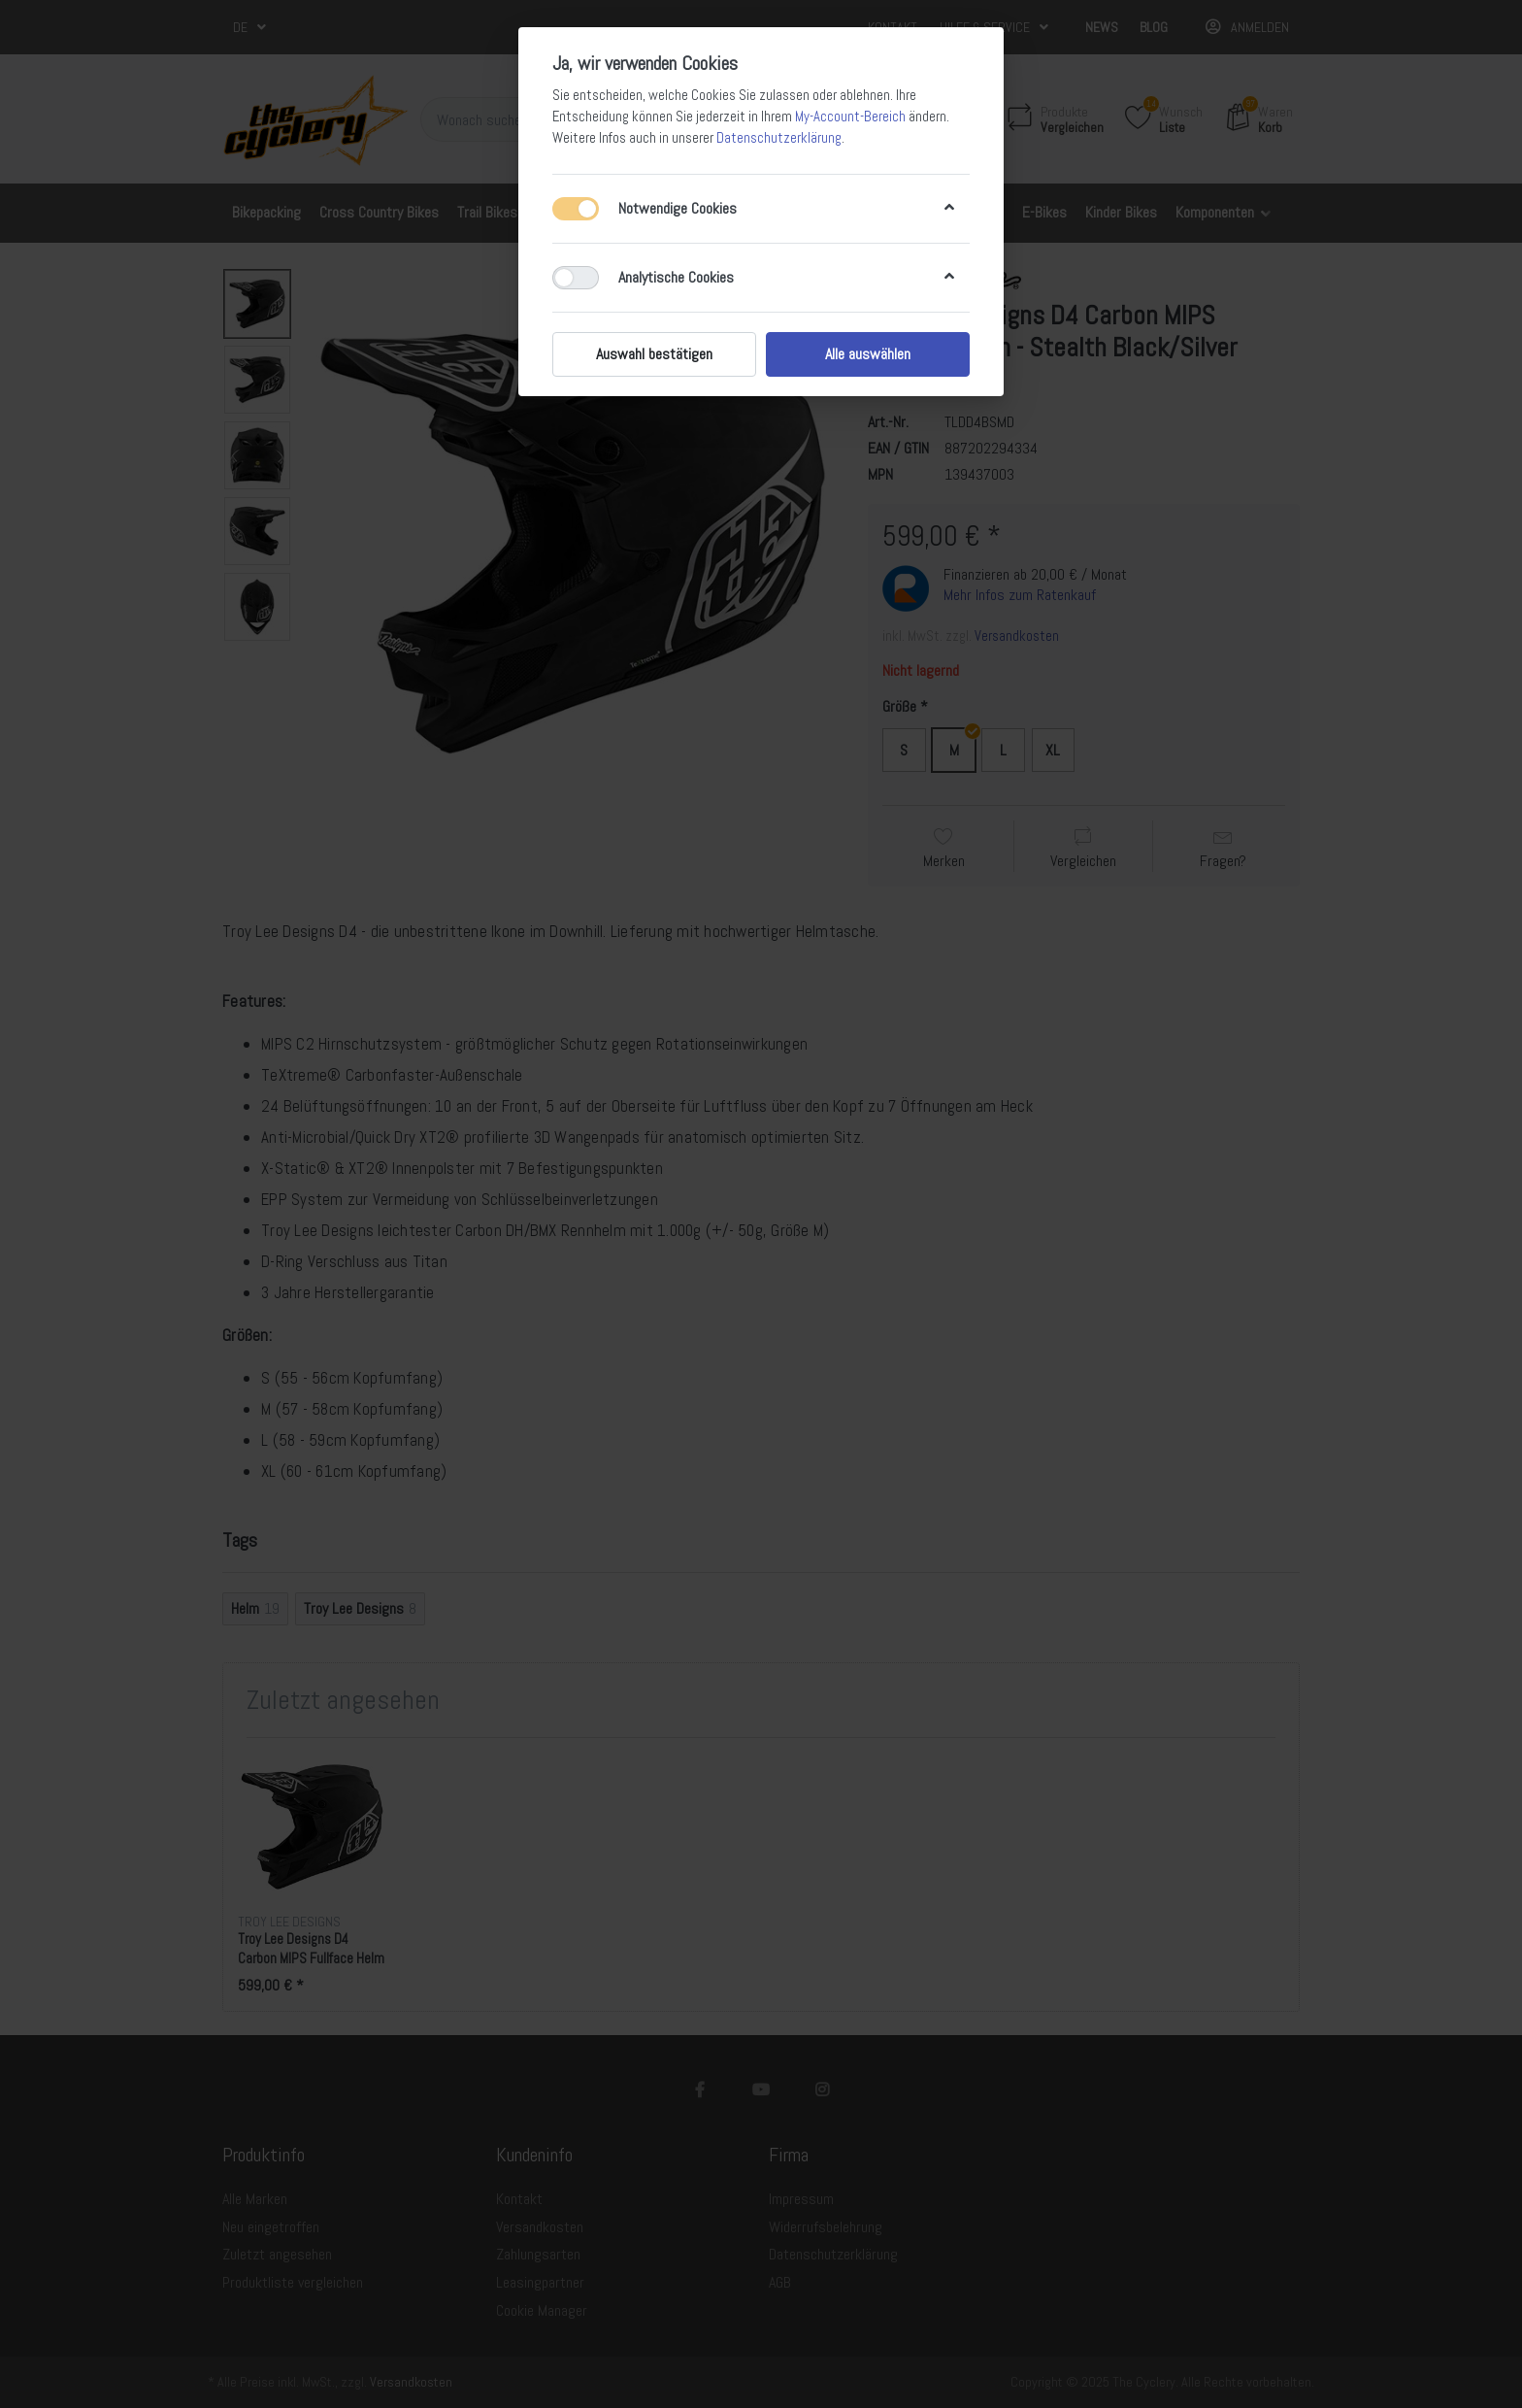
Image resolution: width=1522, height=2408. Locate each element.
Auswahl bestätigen (654, 354)
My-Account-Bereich (850, 116)
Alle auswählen (867, 354)
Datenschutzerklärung (779, 138)
